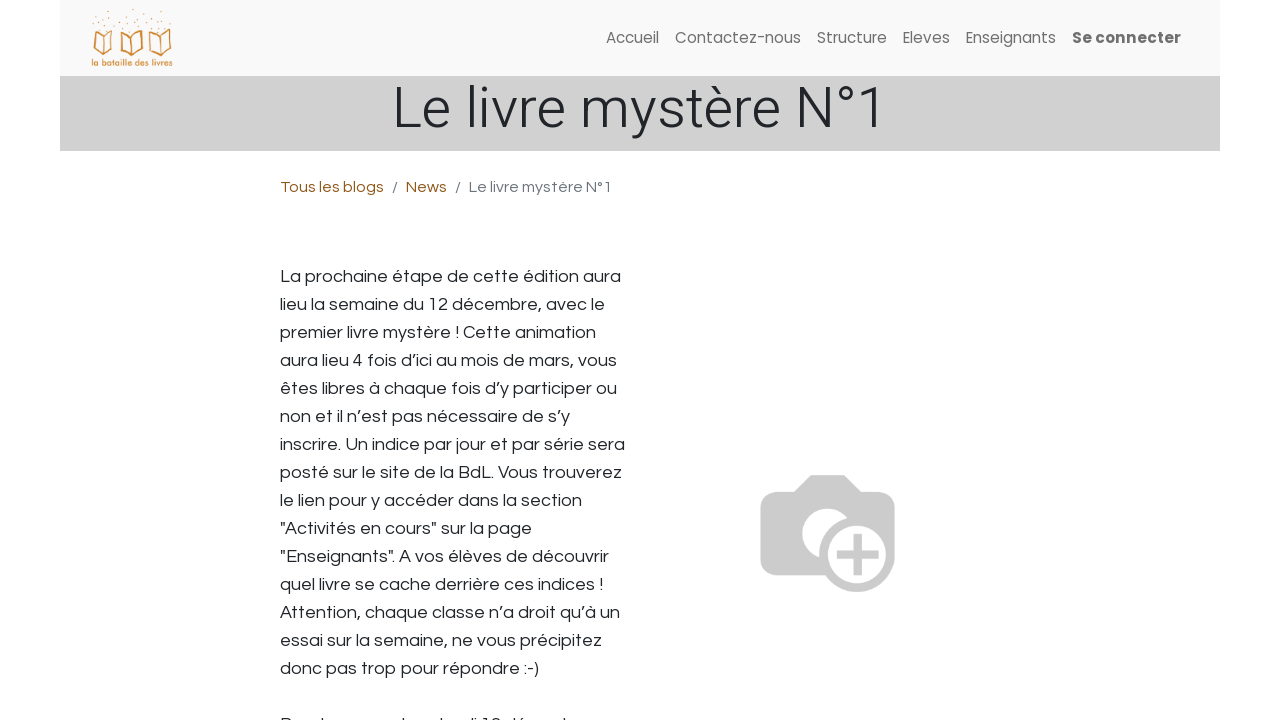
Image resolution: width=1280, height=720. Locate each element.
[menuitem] (632, 38)
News (426, 187)
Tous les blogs (332, 187)
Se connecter (1126, 37)
